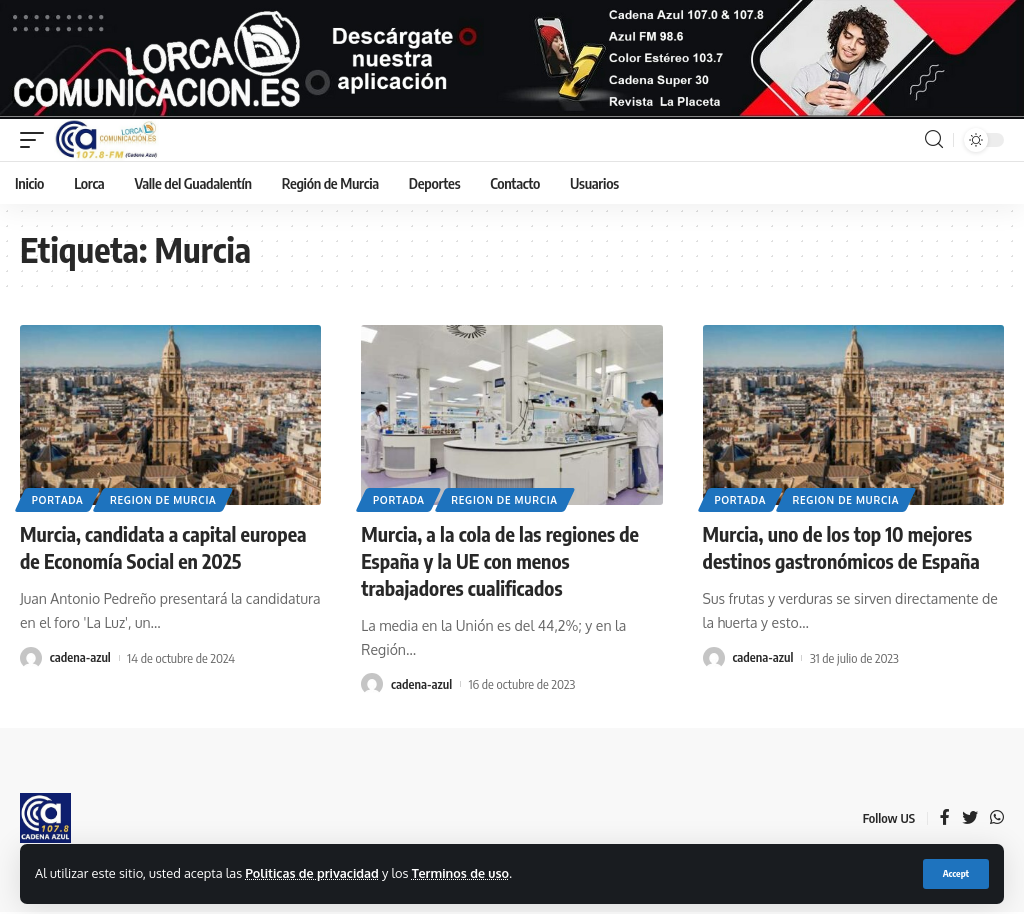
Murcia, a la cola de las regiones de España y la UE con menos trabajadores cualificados (502, 566)
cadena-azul (81, 662)
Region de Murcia (164, 506)
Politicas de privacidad (313, 873)
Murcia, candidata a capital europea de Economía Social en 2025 (165, 553)
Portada (58, 506)
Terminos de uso (463, 873)
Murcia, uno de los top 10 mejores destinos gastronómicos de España (843, 553)
